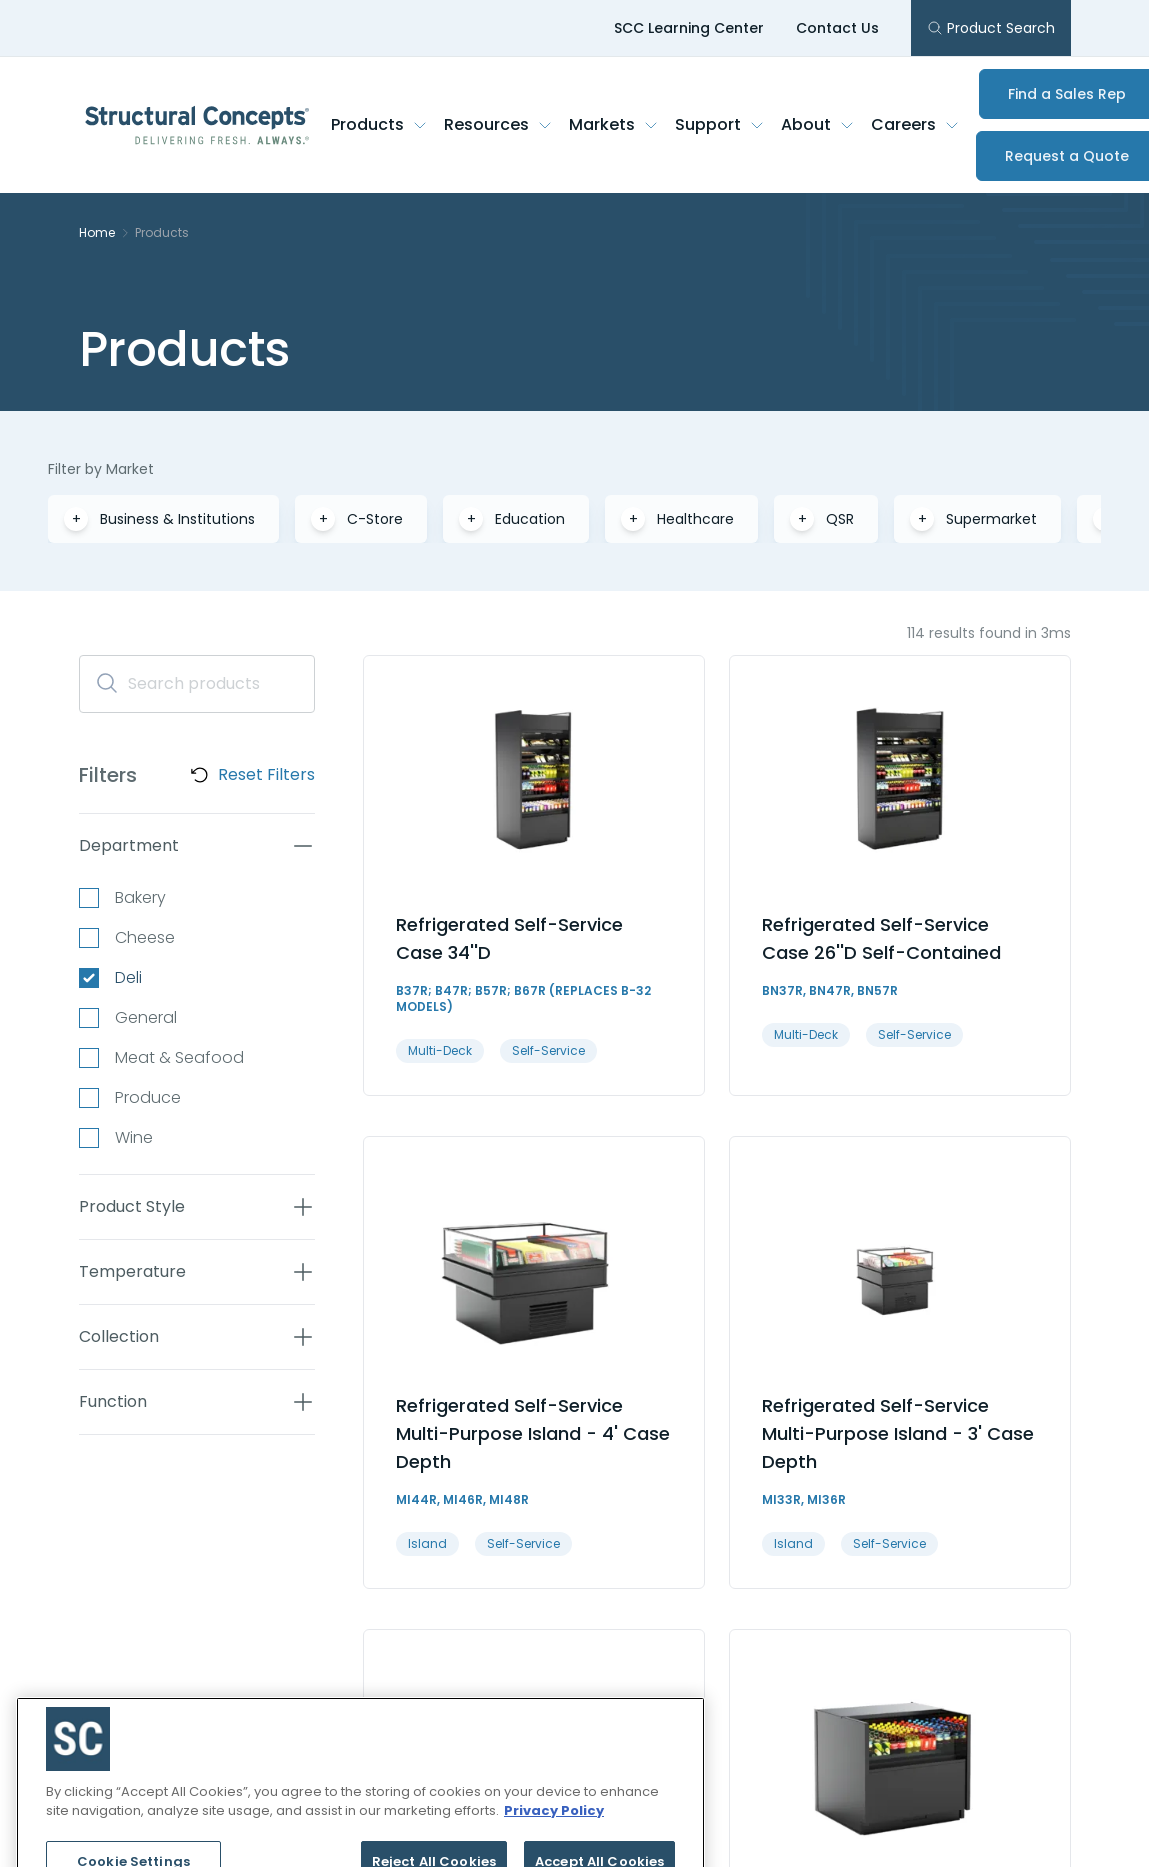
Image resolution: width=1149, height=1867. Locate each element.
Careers (915, 124)
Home (97, 233)
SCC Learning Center (689, 28)
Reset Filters (266, 774)
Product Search (991, 28)
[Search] (197, 684)
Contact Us (837, 28)
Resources (498, 124)
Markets (614, 124)
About (818, 124)
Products (379, 124)
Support (720, 124)
